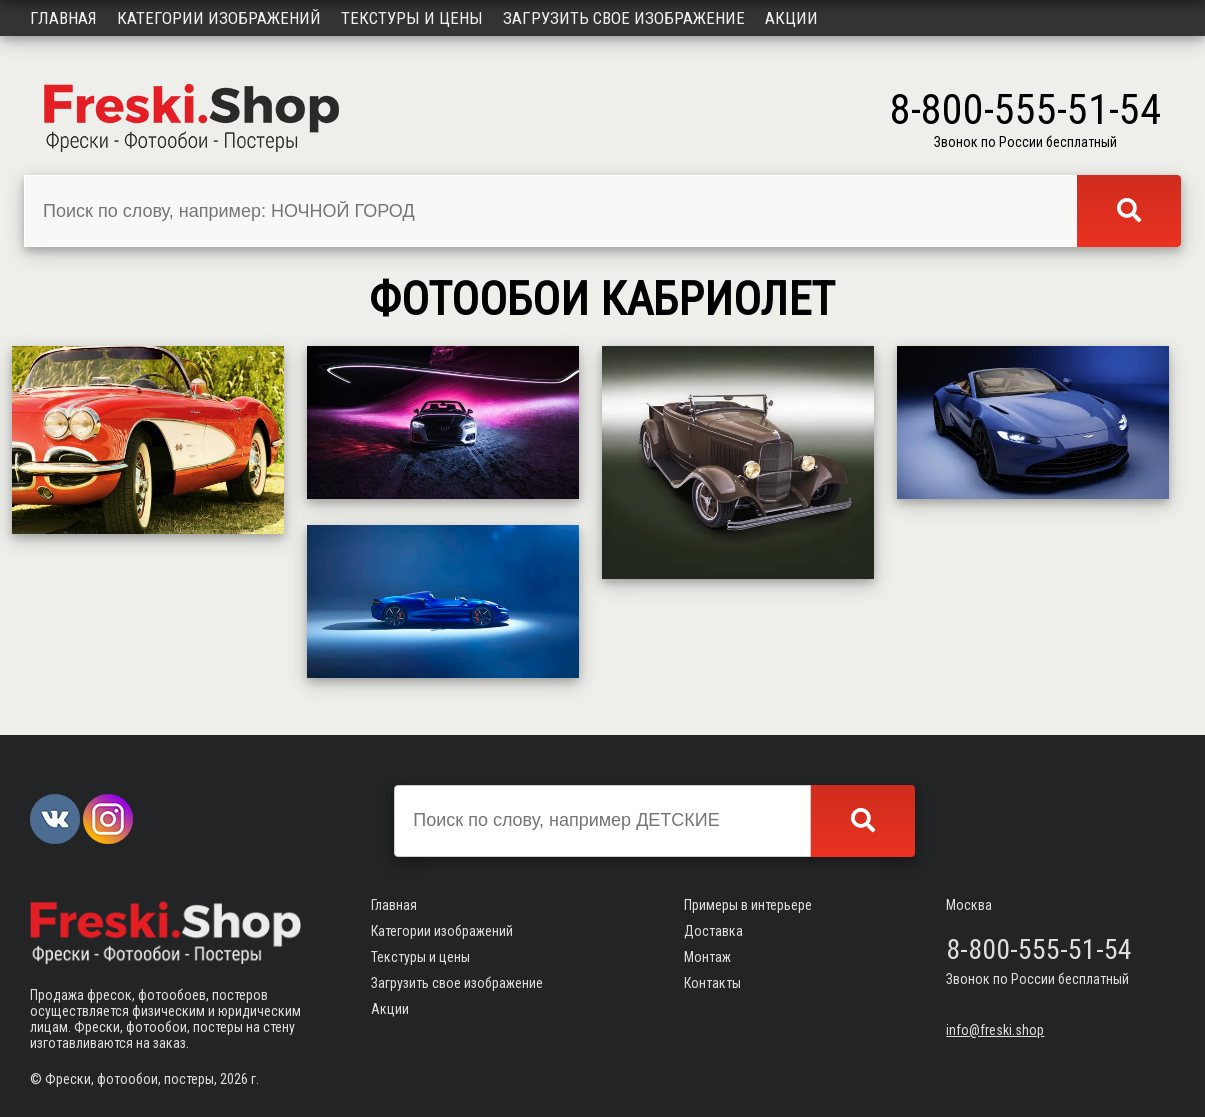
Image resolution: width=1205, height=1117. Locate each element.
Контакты (712, 983)
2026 (234, 1079)
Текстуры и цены (412, 18)
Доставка (713, 931)
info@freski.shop (995, 1030)
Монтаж (707, 957)
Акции (791, 18)
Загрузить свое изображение (624, 18)
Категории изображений (219, 18)
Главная (63, 18)
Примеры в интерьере (748, 905)
